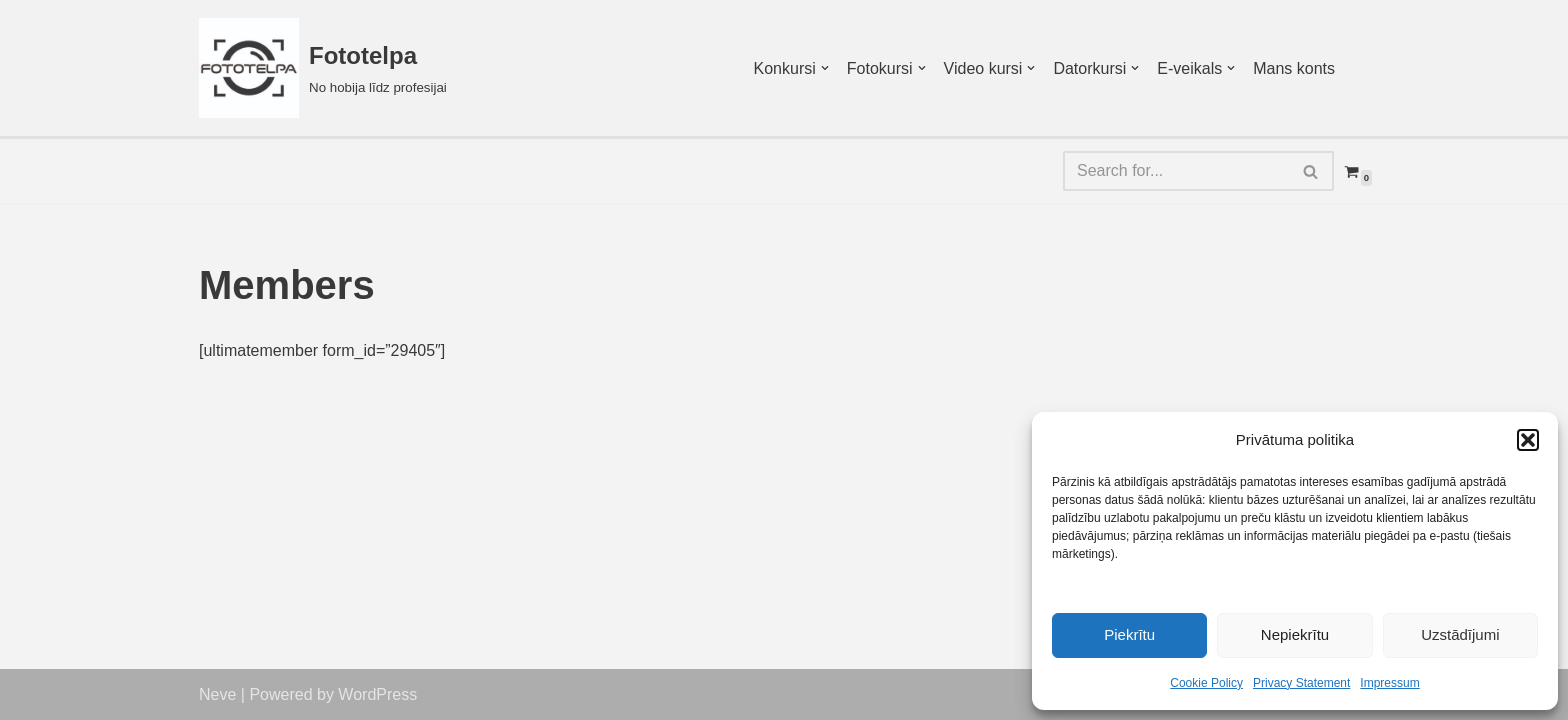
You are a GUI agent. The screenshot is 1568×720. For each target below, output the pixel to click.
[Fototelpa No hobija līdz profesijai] (323, 68)
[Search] (1176, 171)
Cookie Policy (1206, 683)
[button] (1528, 440)
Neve (217, 694)
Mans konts (1294, 68)
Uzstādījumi (1460, 634)
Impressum (1389, 683)
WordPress (377, 694)
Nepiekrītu (1295, 634)
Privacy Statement (1301, 683)
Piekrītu (1129, 634)
